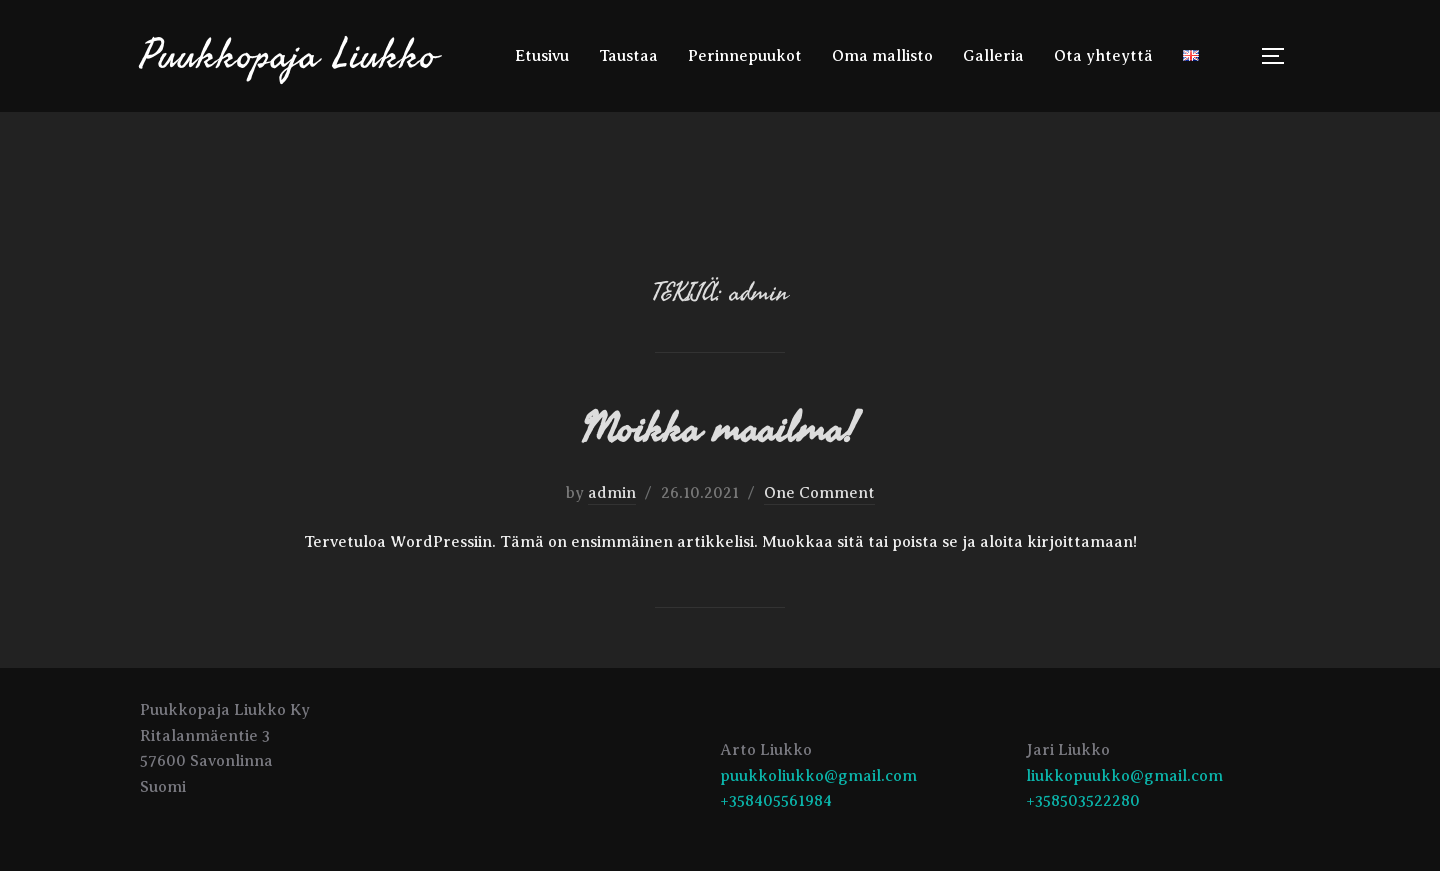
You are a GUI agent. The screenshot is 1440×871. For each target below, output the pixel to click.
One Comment (819, 493)
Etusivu (542, 56)
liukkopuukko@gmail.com (1124, 776)
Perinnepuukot (745, 56)
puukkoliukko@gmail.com (818, 776)
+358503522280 (1083, 801)
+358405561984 (776, 801)
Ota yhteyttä (1103, 56)
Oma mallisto (882, 56)
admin (612, 493)
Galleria (993, 56)
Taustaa (628, 56)
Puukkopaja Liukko (289, 55)
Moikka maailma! (719, 429)
